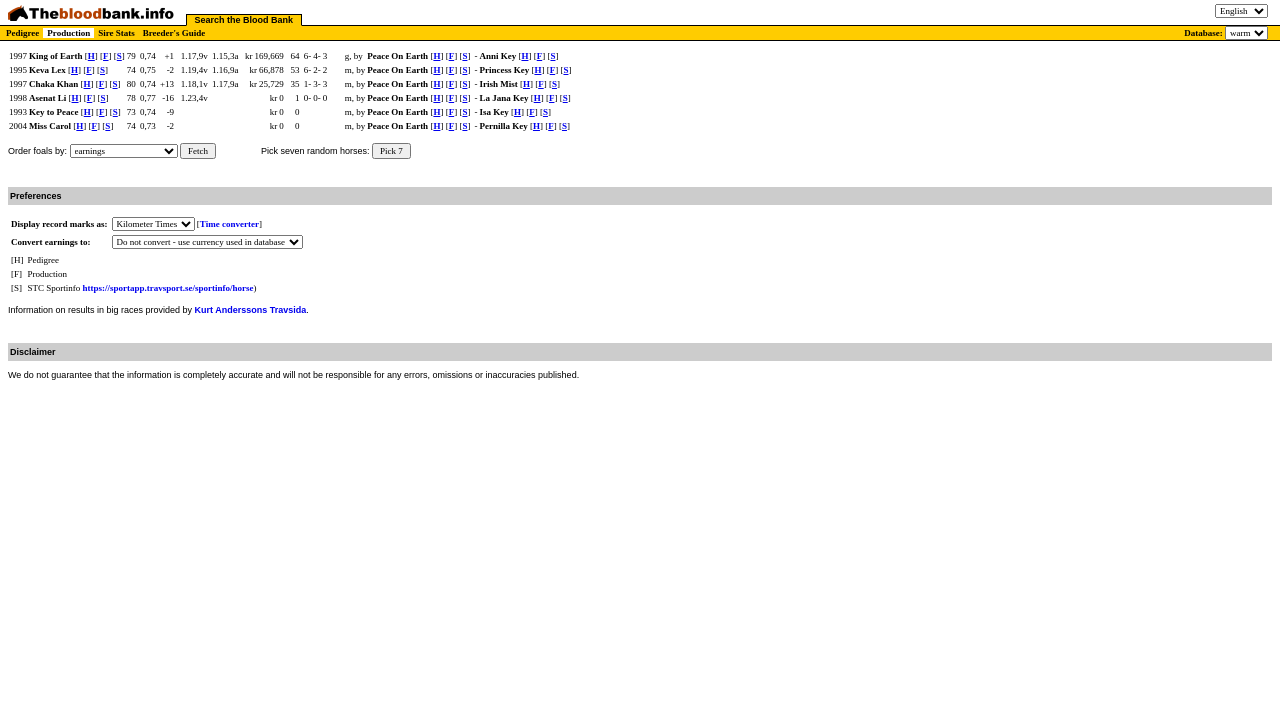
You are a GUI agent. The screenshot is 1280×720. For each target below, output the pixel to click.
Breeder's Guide (174, 33)
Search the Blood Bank (244, 20)
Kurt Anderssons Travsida (251, 310)
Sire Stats (116, 33)
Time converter (229, 224)
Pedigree (22, 33)
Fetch (198, 151)
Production (68, 33)
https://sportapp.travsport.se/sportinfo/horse (168, 288)
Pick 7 (391, 151)
